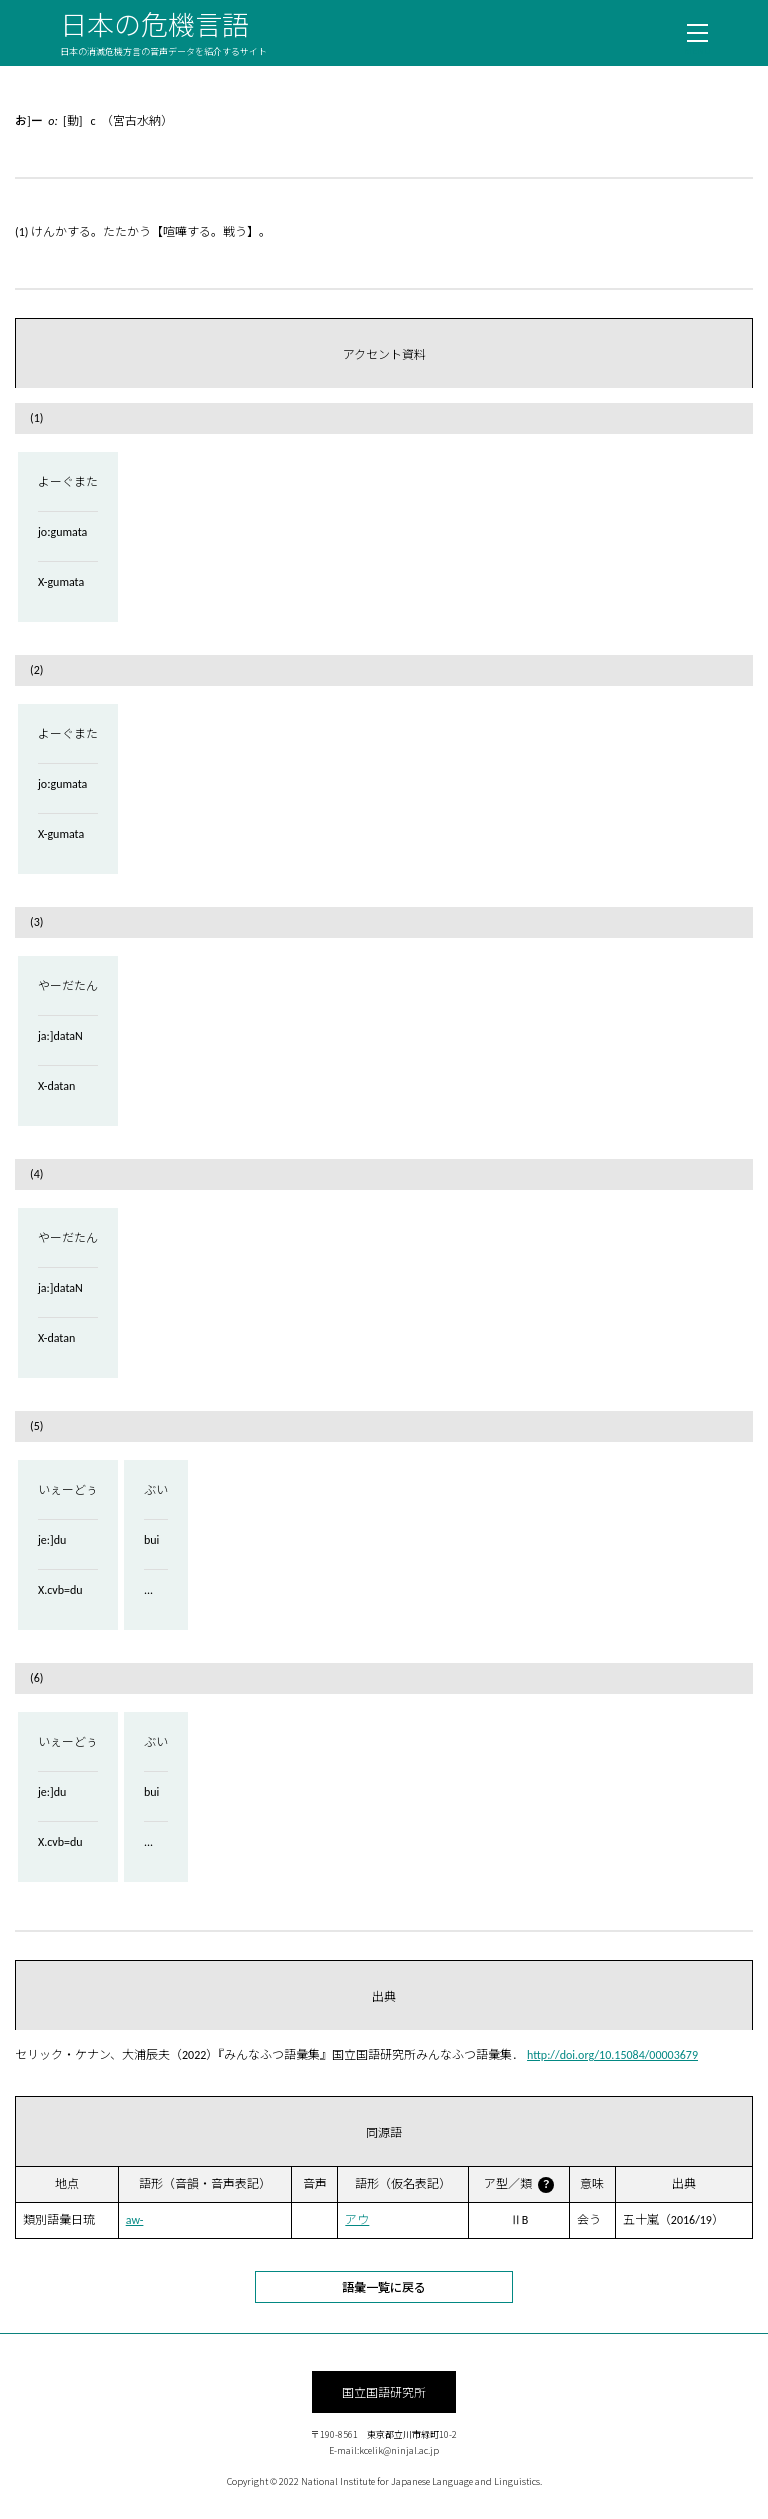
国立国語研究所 (384, 2391)
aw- (135, 2220)
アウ (357, 2220)
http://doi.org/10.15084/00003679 (612, 2055)
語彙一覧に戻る (384, 2286)
